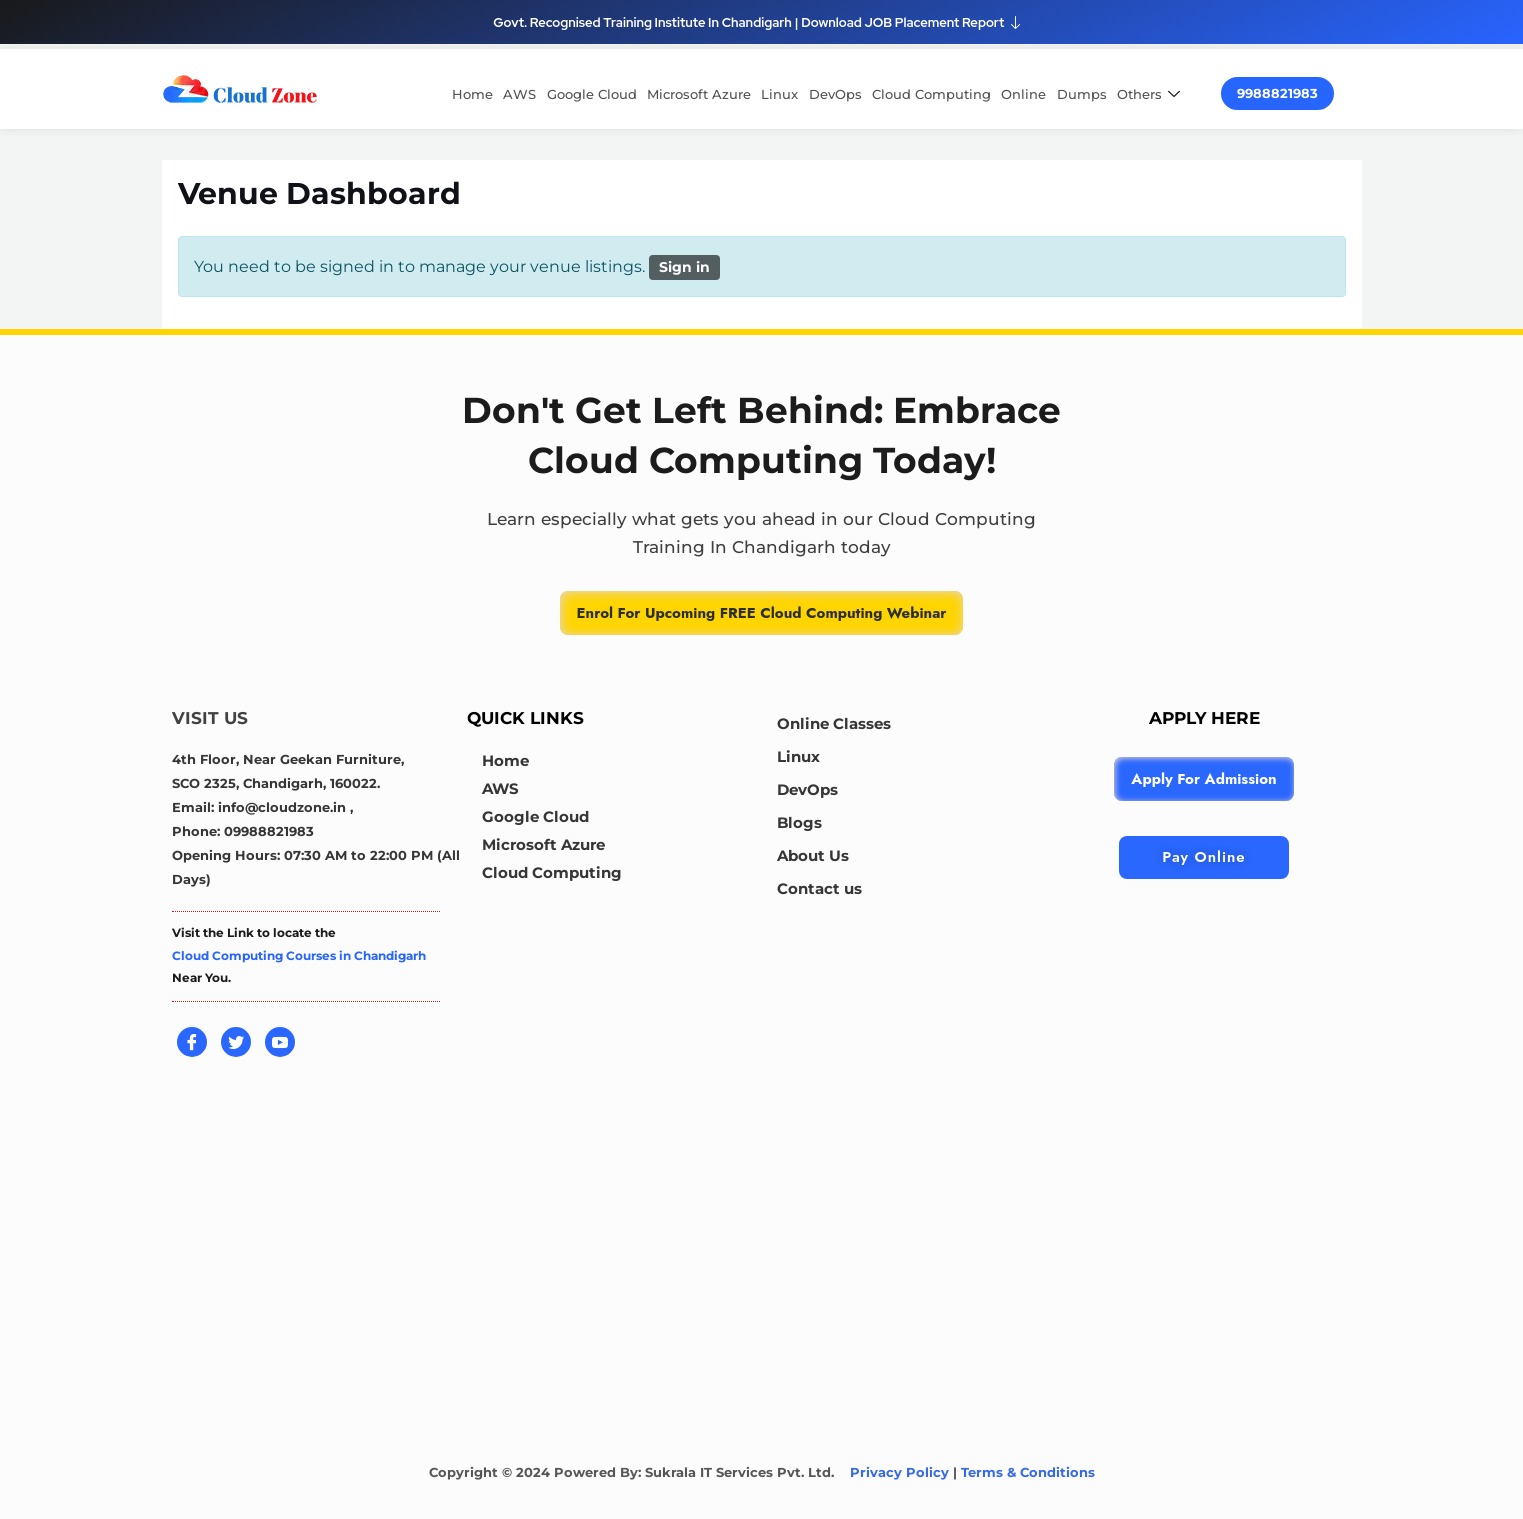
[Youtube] (280, 1042)
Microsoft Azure (701, 94)
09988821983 (269, 831)
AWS (522, 94)
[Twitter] (236, 1042)
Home (475, 94)
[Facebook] (192, 1042)
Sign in (684, 267)
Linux (781, 94)
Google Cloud (594, 94)
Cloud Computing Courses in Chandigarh (299, 955)
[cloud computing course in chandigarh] (240, 88)
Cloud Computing (932, 94)
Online (1024, 94)
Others (1151, 94)
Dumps (1082, 94)
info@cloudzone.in (284, 807)
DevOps (836, 94)
